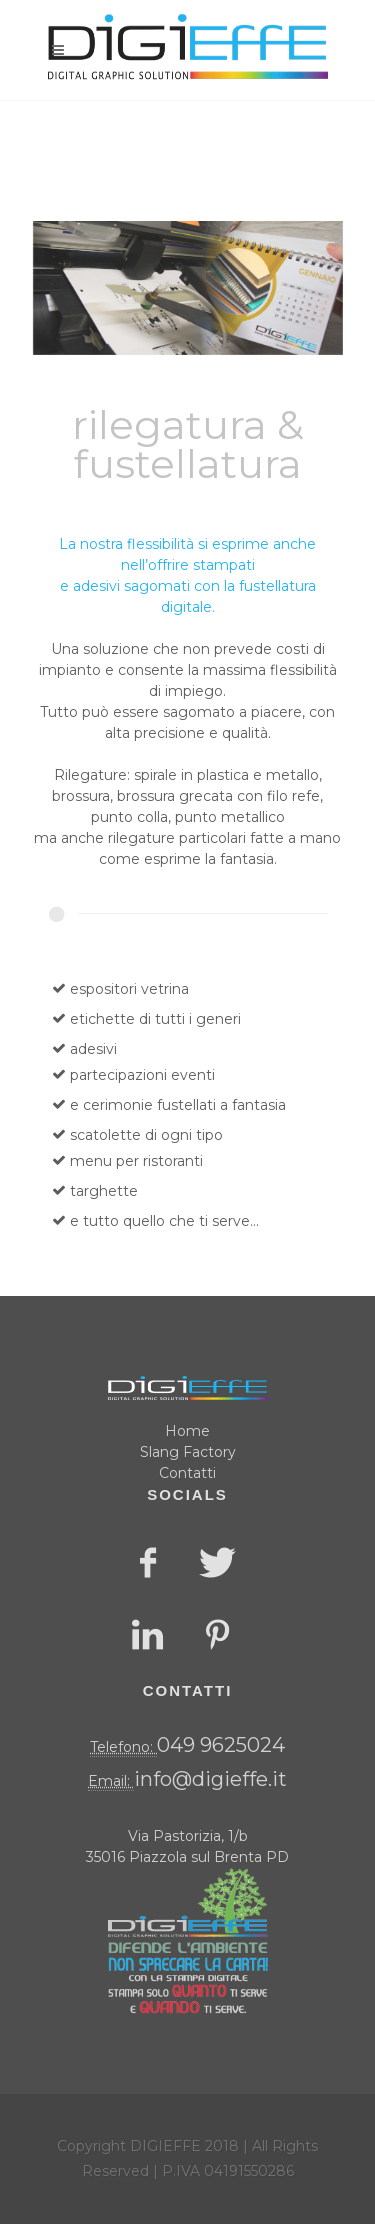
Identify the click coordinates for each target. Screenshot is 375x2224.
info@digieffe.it (210, 1779)
